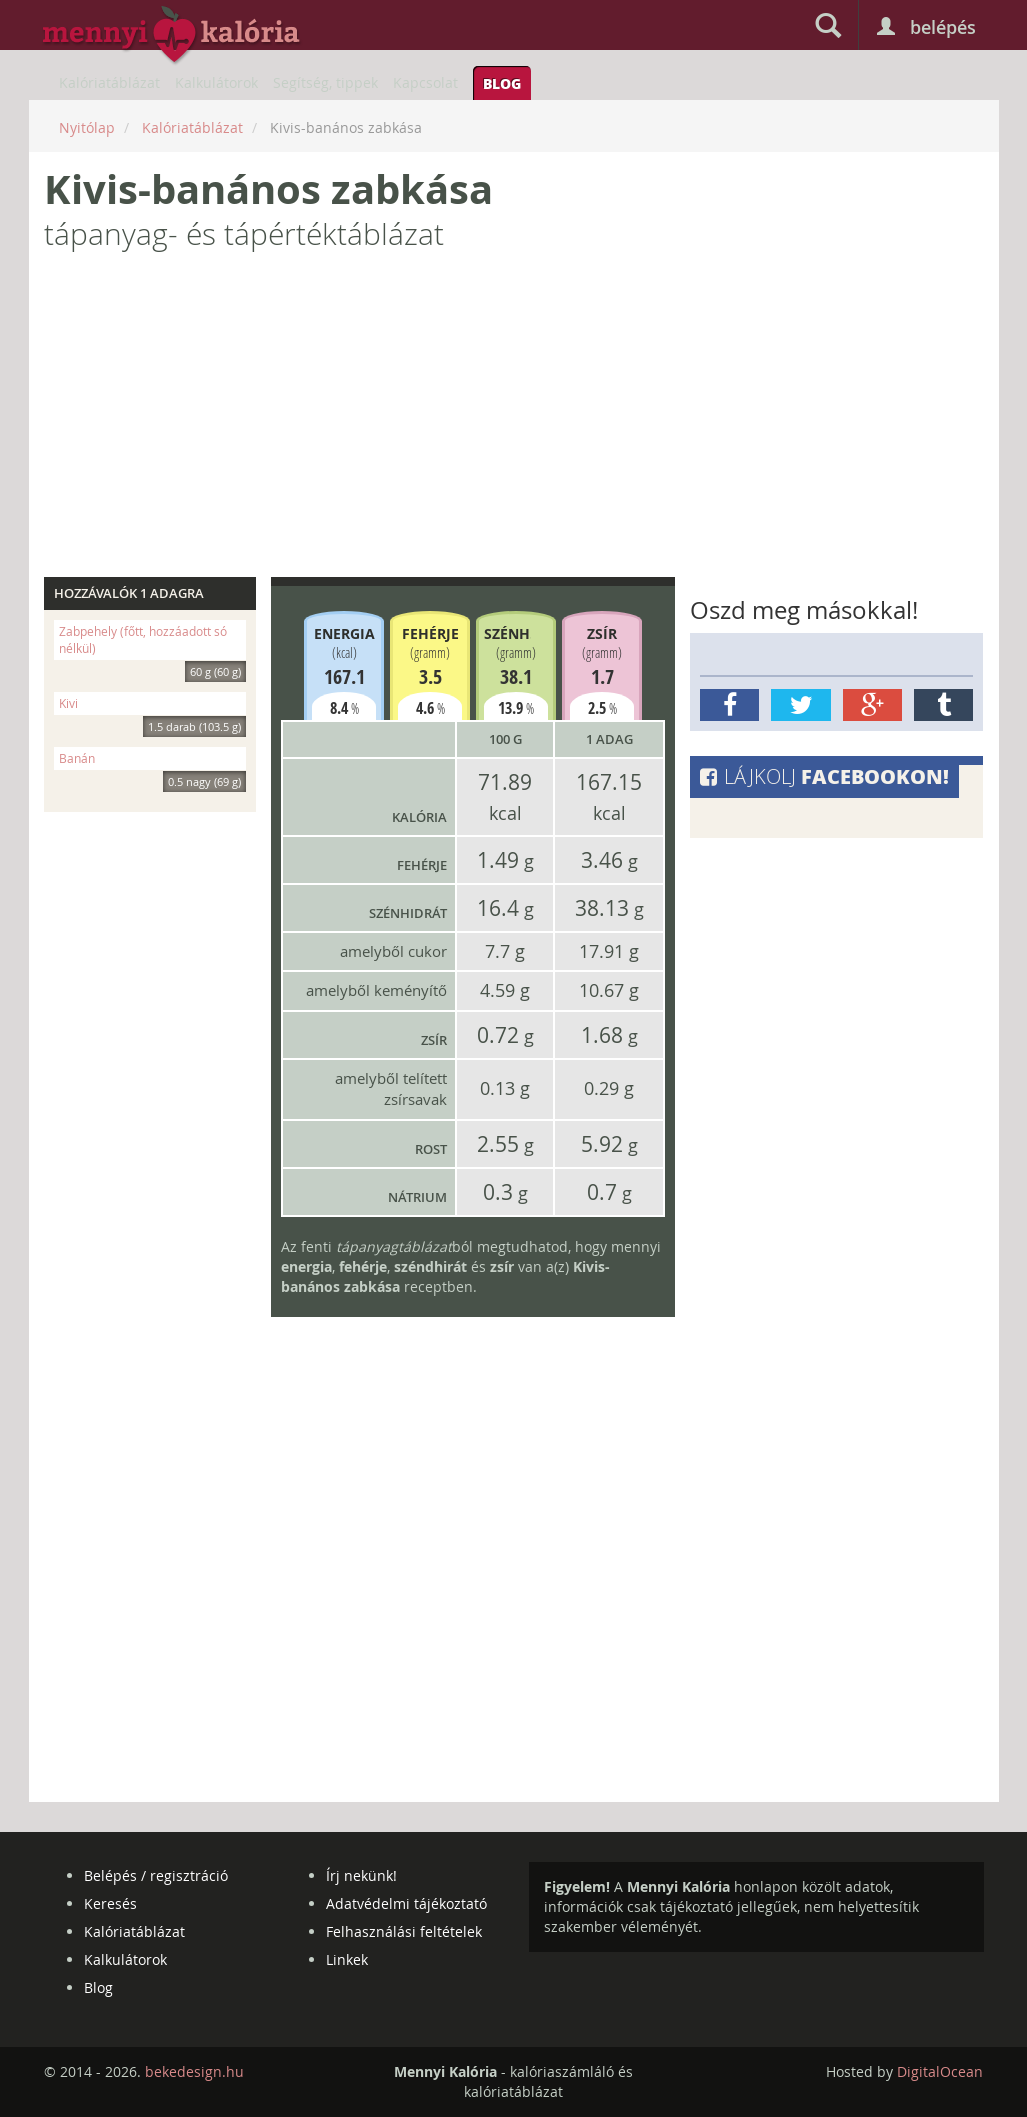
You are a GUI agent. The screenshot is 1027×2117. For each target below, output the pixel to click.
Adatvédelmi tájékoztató (406, 1903)
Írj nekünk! (361, 1875)
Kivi (153, 705)
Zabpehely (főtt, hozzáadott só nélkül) (153, 642)
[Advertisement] (514, 422)
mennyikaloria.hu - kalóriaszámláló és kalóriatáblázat (172, 36)
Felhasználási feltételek (404, 1931)
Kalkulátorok (216, 82)
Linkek (347, 1959)
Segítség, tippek (325, 82)
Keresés (110, 1903)
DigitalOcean (940, 2071)
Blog (502, 83)
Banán (153, 760)
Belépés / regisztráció (156, 1875)
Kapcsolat (425, 82)
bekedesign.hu (194, 2071)
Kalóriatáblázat (109, 82)
